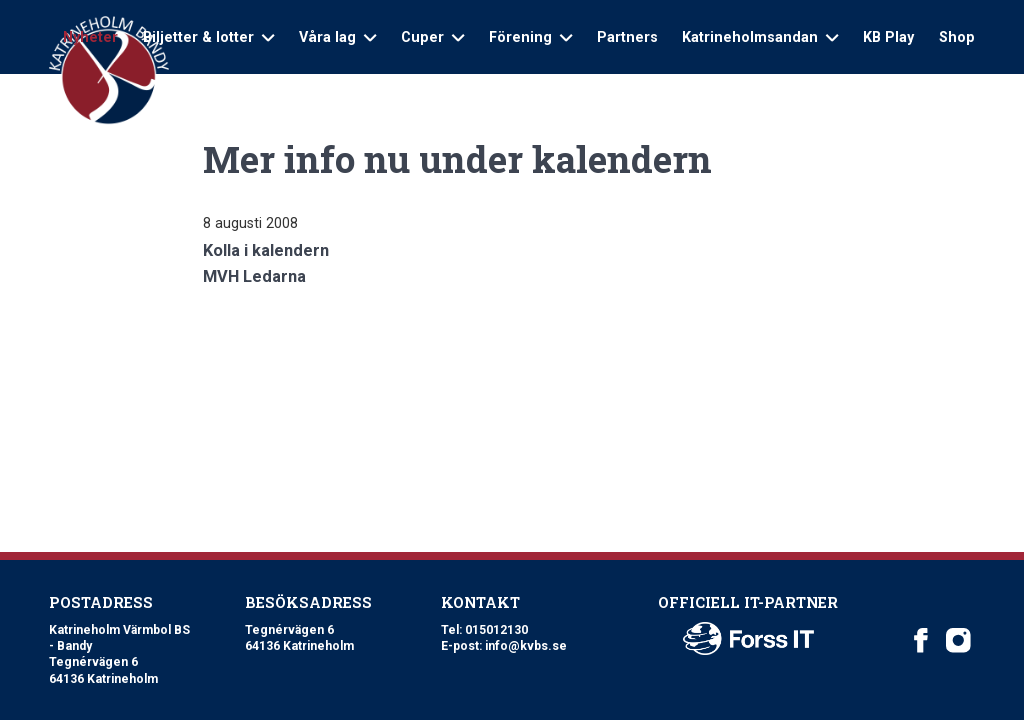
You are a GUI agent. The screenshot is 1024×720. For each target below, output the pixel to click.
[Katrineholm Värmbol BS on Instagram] (958, 640)
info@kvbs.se (526, 646)
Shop (957, 37)
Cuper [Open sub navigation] (432, 37)
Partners (627, 37)
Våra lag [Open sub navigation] (337, 37)
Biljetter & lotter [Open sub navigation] (208, 37)
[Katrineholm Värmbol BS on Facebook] (921, 640)
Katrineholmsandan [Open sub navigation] (760, 37)
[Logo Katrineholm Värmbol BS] (109, 70)
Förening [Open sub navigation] (530, 37)
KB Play (888, 37)
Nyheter (90, 37)
